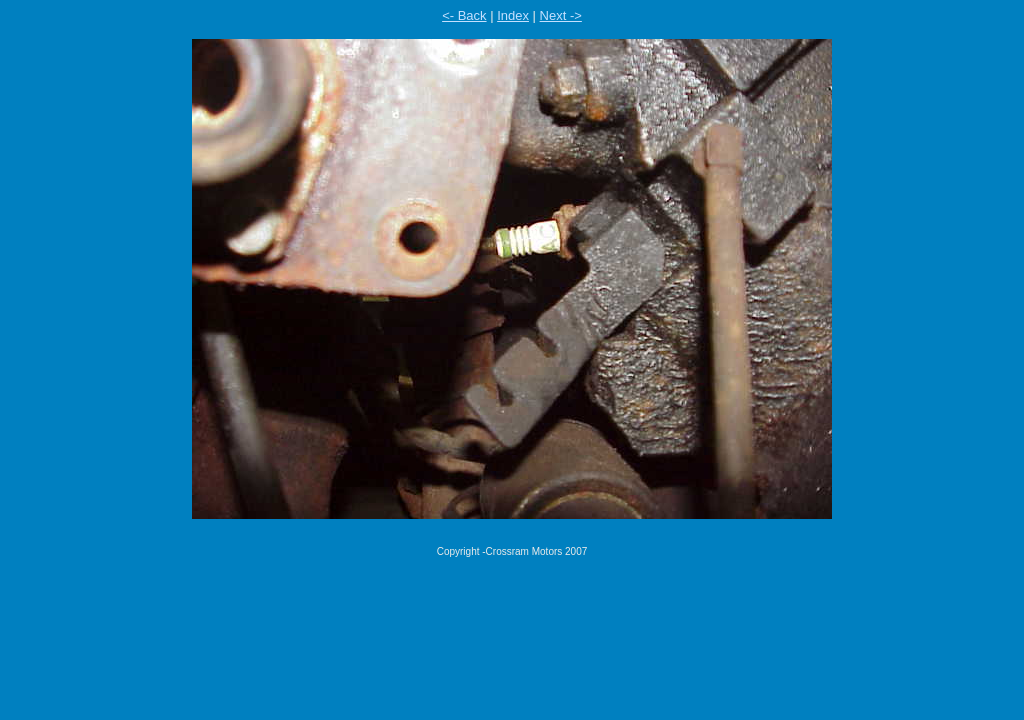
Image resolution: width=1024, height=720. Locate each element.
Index (513, 15)
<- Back (464, 15)
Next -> (561, 15)
